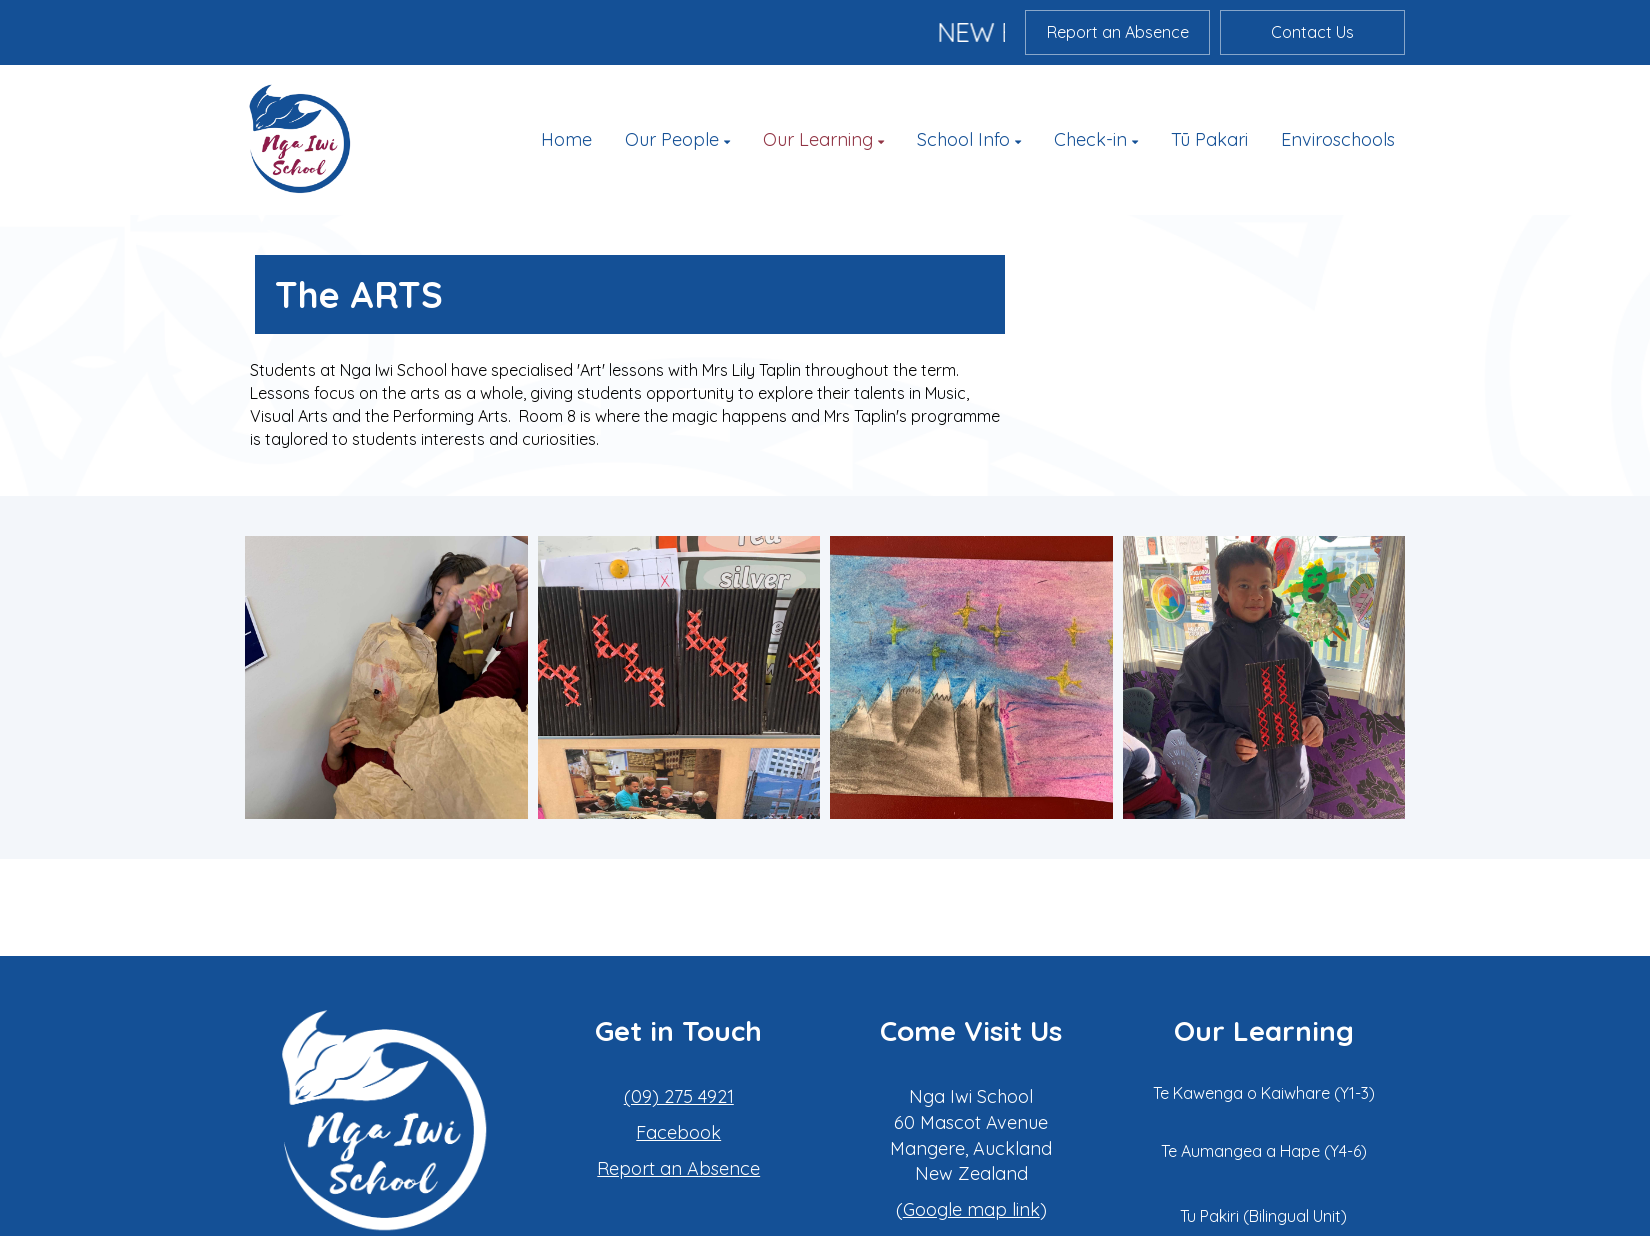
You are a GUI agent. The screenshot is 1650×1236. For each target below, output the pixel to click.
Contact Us (1312, 32)
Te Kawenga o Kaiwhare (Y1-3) (1264, 1093)
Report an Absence (1118, 32)
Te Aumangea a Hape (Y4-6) (1264, 1151)
